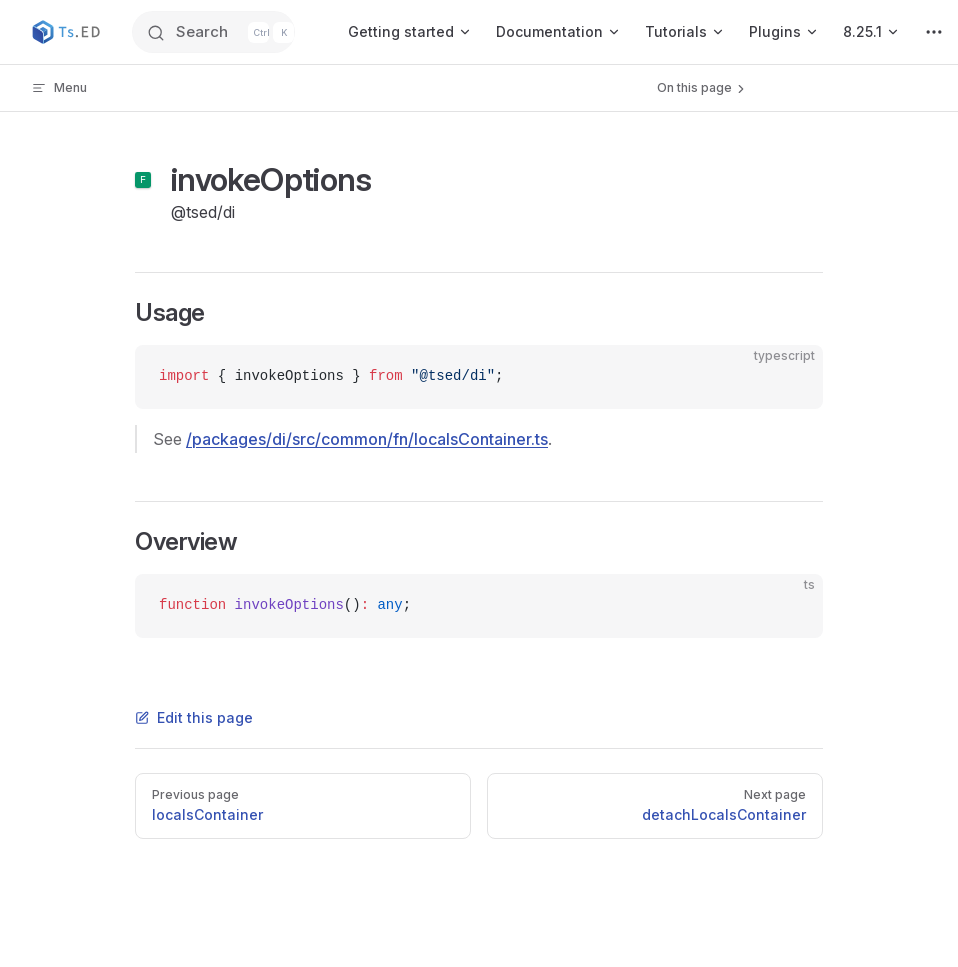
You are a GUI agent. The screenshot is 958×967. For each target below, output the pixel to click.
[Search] (219, 32)
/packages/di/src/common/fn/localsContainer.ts (367, 439)
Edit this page (194, 717)
